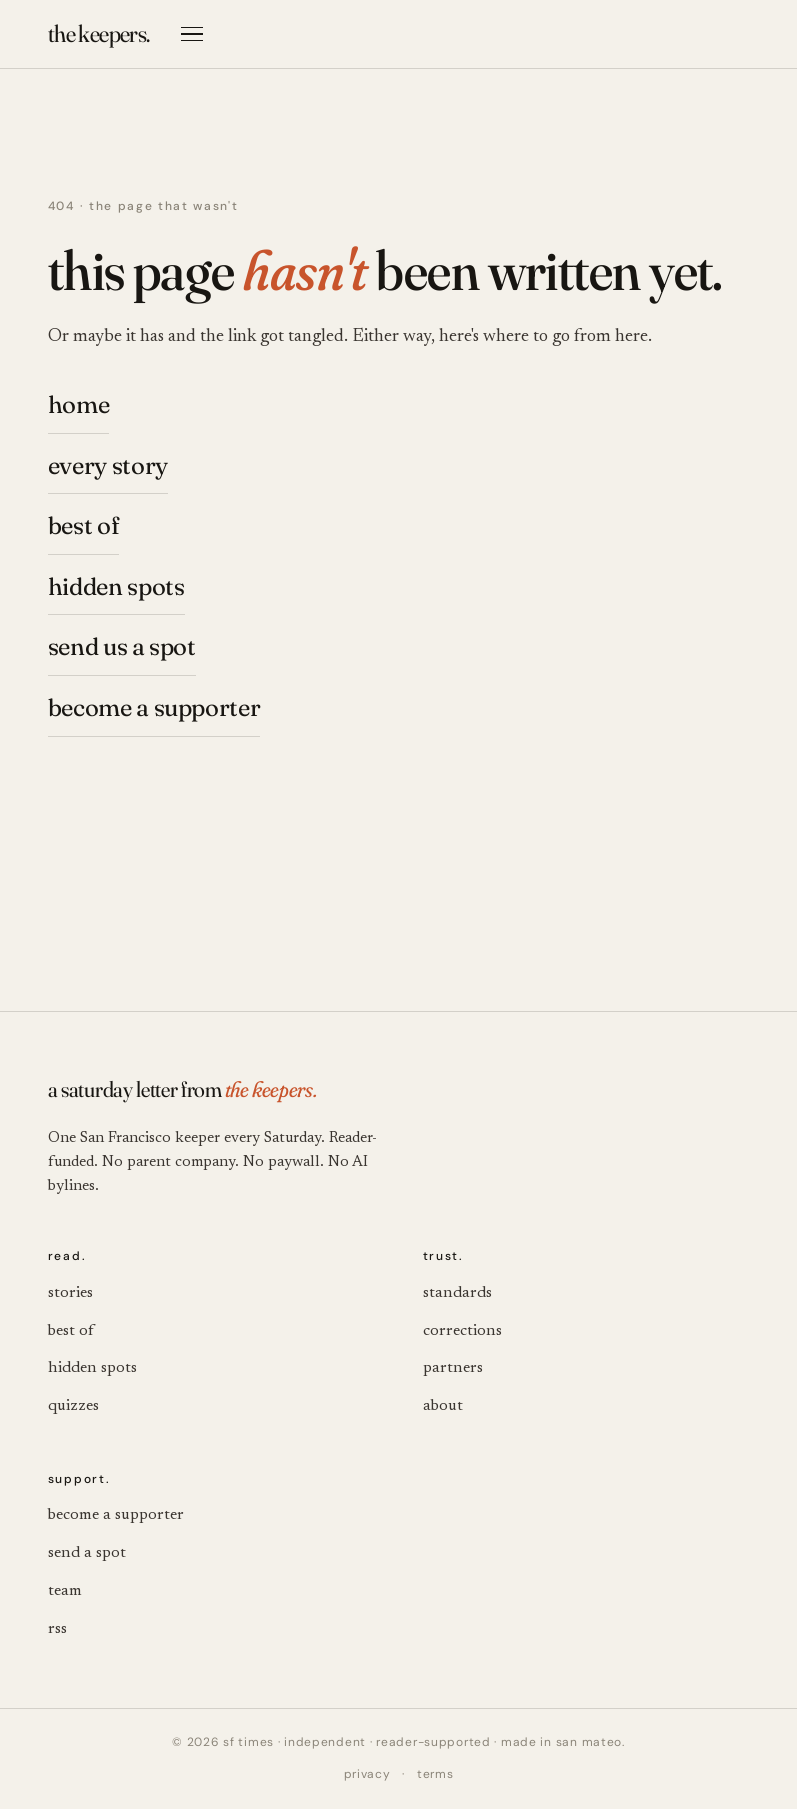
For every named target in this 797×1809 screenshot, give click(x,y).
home (79, 404)
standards (457, 1293)
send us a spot (122, 646)
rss (57, 1629)
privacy (367, 1774)
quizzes (73, 1406)
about (443, 1406)
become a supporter (154, 707)
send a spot (87, 1553)
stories (70, 1293)
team (65, 1591)
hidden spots (116, 586)
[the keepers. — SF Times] (99, 34)
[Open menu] (192, 34)
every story (108, 465)
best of (83, 525)
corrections (462, 1331)
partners (453, 1368)
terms (435, 1774)
